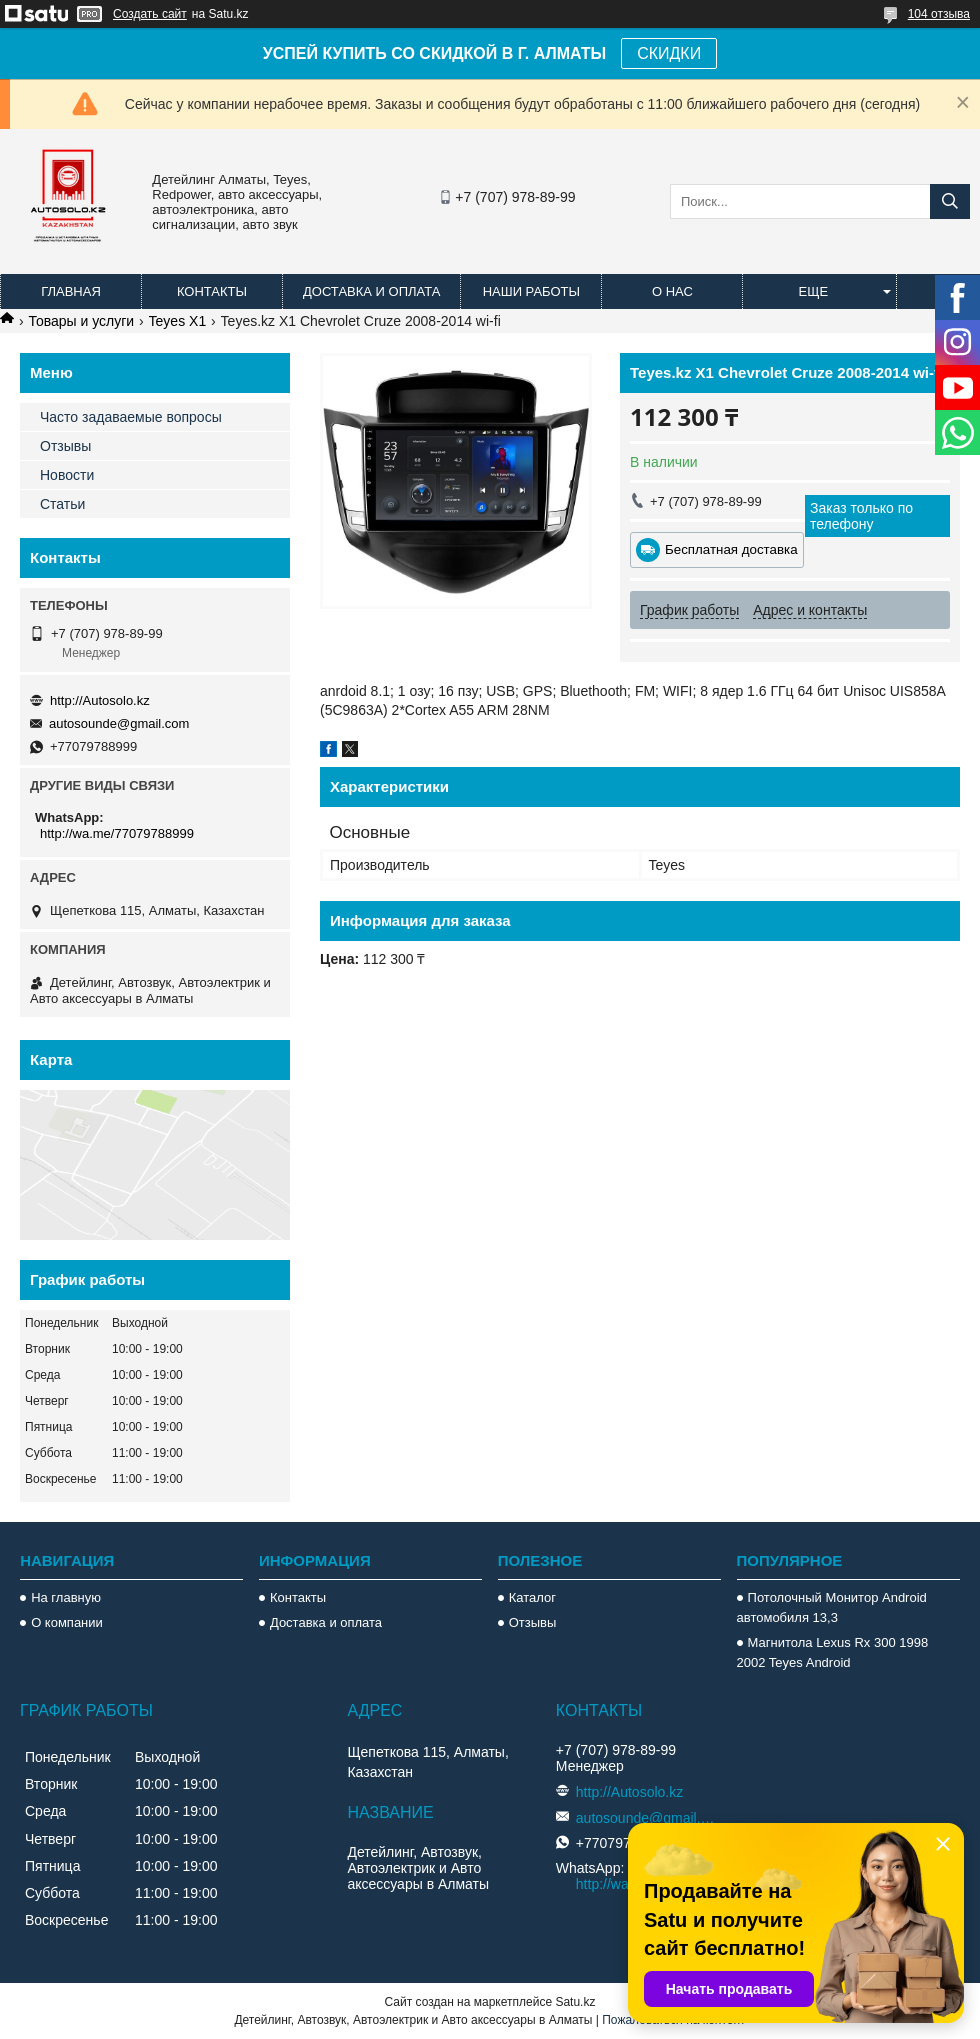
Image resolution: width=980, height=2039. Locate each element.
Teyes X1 (178, 321)
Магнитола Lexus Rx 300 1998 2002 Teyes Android (833, 1652)
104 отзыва (939, 14)
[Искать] (950, 201)
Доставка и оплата (371, 291)
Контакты (212, 291)
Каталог (532, 1597)
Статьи (62, 504)
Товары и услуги (81, 321)
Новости (67, 475)
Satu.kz (575, 2002)
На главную (66, 1597)
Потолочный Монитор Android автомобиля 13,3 (832, 1607)
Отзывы (65, 446)
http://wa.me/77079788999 (117, 833)
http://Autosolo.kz (100, 700)
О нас (672, 291)
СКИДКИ (669, 53)
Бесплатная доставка (731, 549)
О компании (67, 1622)
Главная (71, 291)
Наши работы (531, 291)
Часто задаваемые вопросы (131, 417)
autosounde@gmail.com (119, 723)
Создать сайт (150, 14)
